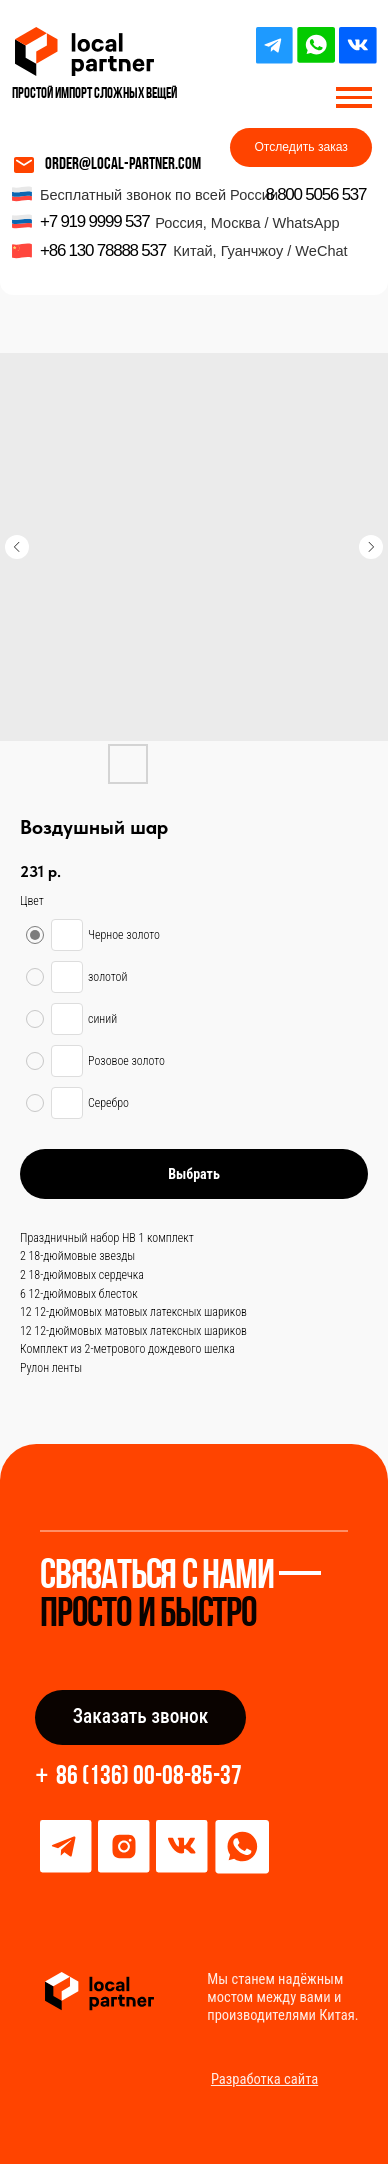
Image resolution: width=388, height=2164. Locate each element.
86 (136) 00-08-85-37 (149, 1777)
